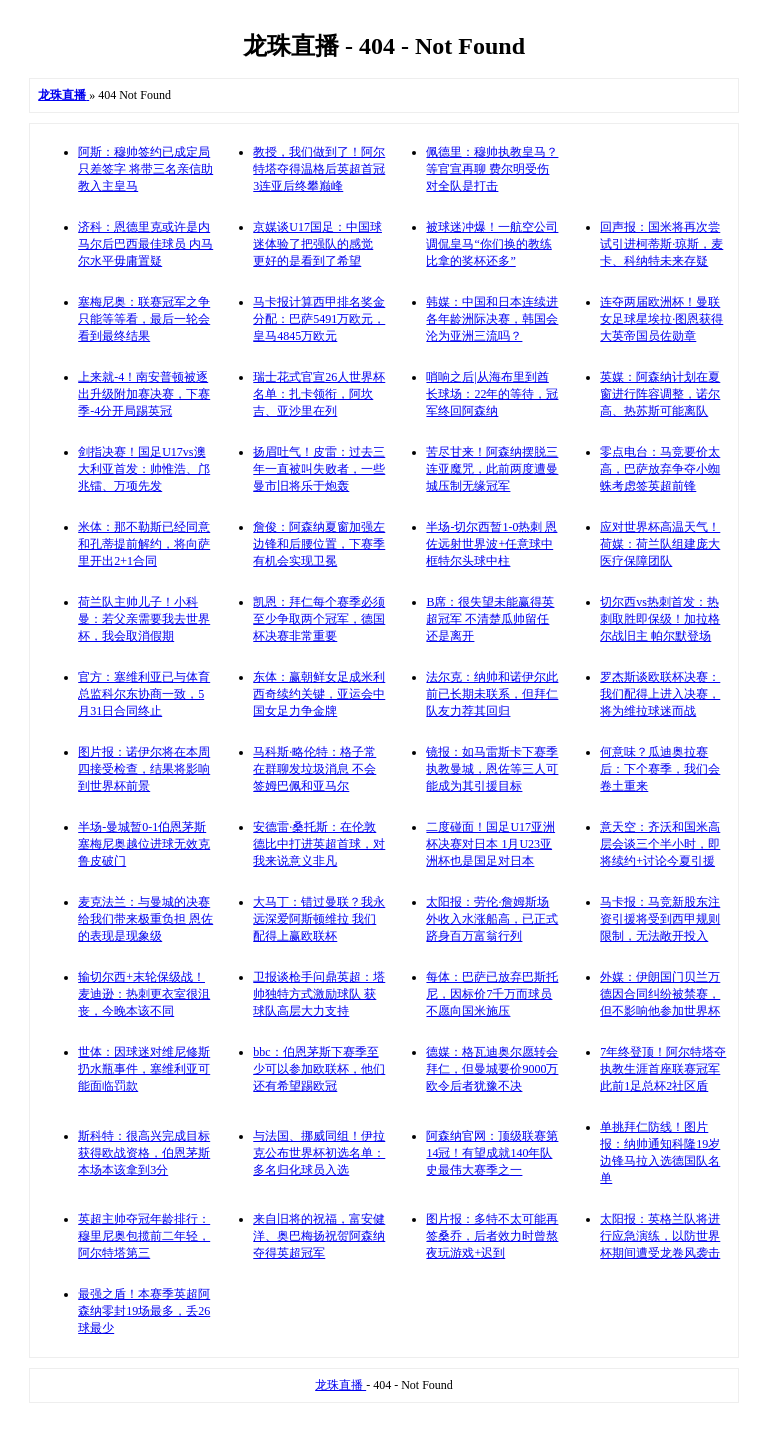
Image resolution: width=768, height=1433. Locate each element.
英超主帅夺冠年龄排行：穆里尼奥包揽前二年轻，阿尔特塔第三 (144, 1236)
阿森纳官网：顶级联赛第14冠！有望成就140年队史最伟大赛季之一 (492, 1153)
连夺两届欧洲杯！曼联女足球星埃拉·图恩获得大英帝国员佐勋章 (661, 319)
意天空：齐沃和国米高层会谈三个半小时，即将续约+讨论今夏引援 (660, 844)
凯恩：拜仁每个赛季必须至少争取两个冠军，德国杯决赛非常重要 (319, 619)
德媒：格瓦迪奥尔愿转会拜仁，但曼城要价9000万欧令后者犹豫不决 (492, 1069)
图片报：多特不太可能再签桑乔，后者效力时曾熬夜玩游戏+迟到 (492, 1236)
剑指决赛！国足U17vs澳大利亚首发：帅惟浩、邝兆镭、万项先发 (144, 469)
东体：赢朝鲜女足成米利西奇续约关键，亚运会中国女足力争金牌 (319, 694)
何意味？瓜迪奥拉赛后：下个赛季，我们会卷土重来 (660, 769)
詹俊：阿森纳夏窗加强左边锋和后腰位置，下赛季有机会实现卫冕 (319, 544)
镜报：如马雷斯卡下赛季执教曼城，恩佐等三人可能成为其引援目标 (492, 769)
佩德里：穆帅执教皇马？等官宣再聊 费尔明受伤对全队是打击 (492, 169)
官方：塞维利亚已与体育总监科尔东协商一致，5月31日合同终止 (144, 694)
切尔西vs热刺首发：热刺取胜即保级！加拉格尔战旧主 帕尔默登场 (660, 619)
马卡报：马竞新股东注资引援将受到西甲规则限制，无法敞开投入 (660, 919)
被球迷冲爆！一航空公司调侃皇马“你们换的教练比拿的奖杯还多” (492, 244)
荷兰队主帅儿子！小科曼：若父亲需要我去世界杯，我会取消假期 (144, 619)
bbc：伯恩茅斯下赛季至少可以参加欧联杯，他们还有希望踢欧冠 (319, 1069)
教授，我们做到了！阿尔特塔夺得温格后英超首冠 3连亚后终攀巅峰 (319, 169)
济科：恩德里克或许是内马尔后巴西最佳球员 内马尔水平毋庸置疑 (145, 244)
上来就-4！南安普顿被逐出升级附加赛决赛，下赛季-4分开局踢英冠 (144, 394)
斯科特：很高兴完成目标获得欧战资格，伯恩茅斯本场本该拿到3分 (144, 1153)
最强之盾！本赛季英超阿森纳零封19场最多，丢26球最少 (144, 1311)
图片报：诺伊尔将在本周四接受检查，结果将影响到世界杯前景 (144, 769)
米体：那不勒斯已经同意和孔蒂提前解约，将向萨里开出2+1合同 (144, 544)
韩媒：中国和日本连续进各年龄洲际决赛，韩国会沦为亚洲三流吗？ (492, 319)
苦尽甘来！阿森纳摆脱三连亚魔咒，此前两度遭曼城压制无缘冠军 (492, 469)
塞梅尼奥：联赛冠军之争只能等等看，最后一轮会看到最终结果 (144, 319)
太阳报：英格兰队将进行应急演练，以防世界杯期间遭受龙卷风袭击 (660, 1236)
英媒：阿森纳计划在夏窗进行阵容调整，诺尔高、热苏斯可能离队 (660, 394)
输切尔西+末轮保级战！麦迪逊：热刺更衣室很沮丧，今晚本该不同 (144, 994)
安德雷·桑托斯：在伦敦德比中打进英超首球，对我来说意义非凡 (319, 844)
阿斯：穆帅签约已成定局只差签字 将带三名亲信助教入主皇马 (145, 169)
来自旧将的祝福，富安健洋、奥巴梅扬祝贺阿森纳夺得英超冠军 (319, 1236)
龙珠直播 (340, 1385)
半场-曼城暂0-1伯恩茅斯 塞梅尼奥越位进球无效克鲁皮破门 (144, 844)
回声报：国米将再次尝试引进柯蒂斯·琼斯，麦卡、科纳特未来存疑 (661, 244)
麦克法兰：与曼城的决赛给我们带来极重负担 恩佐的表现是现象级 (145, 919)
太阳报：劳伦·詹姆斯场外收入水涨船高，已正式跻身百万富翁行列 (492, 919)
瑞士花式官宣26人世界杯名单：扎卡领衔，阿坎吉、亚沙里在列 (319, 394)
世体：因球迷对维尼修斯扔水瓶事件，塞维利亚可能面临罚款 (144, 1069)
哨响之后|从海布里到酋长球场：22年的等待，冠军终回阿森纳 (492, 394)
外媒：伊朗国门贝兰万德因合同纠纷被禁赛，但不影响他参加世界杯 (660, 994)
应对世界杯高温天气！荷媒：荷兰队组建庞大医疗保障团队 (660, 544)
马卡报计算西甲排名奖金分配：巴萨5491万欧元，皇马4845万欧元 (319, 319)
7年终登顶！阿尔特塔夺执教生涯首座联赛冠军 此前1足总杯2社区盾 (663, 1069)
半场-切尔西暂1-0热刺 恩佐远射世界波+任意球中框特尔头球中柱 (491, 544)
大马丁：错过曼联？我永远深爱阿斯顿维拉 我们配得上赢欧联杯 (319, 919)
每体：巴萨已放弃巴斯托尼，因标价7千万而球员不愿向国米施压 (492, 994)
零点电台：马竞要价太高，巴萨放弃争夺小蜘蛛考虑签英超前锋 (660, 469)
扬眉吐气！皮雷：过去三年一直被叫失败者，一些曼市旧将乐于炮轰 (319, 469)
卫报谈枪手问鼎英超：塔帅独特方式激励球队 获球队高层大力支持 (319, 994)
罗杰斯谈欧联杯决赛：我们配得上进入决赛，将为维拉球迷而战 (660, 694)
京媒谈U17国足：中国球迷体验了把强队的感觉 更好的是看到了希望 (317, 244)
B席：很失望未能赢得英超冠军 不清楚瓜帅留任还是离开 (490, 619)
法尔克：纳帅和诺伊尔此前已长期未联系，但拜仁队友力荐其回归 (492, 694)
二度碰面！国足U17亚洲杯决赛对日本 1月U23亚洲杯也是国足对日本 (490, 844)
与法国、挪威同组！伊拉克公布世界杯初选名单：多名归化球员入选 (319, 1153)
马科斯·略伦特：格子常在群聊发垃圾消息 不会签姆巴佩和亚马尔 (314, 769)
